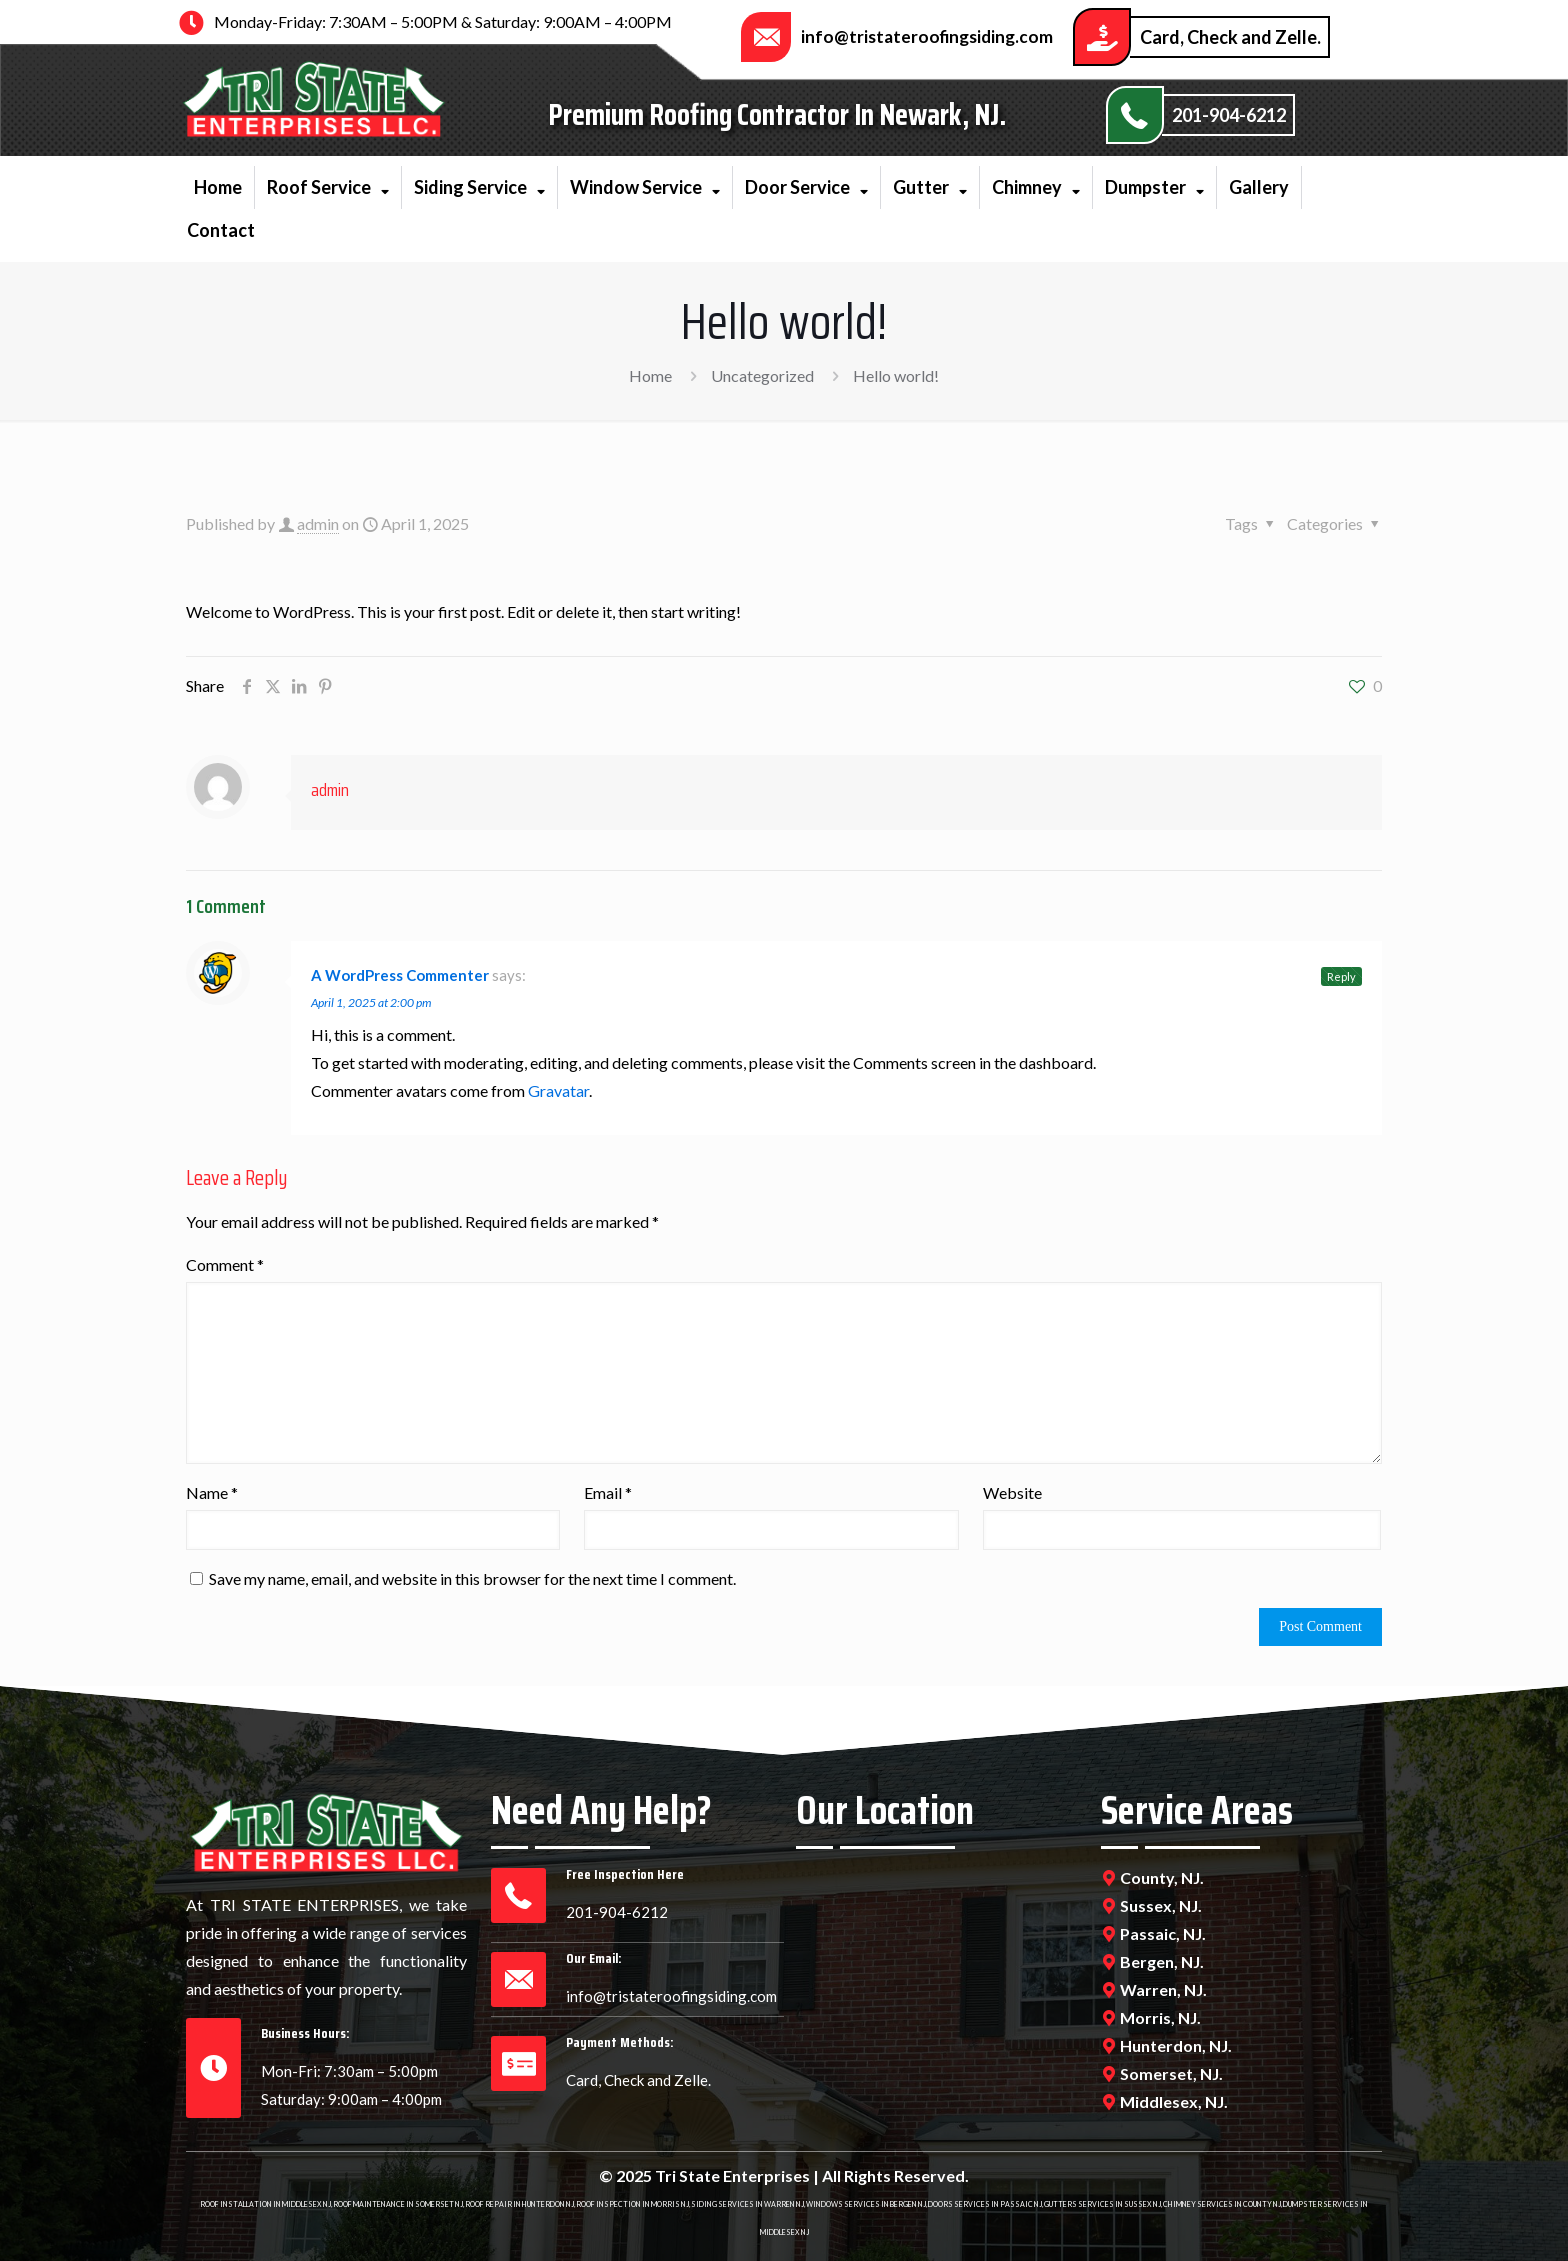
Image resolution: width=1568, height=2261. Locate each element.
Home (650, 375)
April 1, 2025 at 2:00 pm (371, 1002)
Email (608, 1492)
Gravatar (558, 1090)
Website (1012, 1492)
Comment (225, 1264)
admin (318, 523)
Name (212, 1492)
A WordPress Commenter (400, 975)
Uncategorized (762, 375)
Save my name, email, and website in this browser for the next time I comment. (472, 1578)
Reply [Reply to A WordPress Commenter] (1341, 976)
